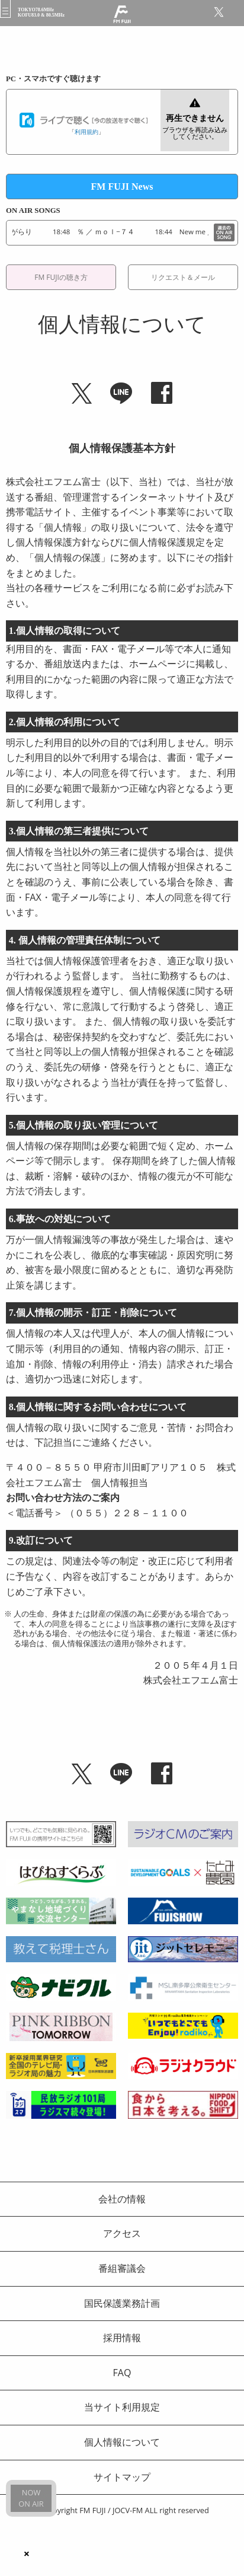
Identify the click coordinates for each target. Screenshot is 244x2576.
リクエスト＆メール (183, 277)
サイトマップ (122, 2476)
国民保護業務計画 (122, 2303)
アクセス (122, 2233)
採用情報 (122, 2337)
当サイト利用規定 (122, 2407)
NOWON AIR (30, 2498)
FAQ (122, 2372)
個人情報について (122, 2442)
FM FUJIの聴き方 (61, 277)
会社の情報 (122, 2198)
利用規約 (86, 131)
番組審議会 (122, 2268)
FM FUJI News (122, 186)
